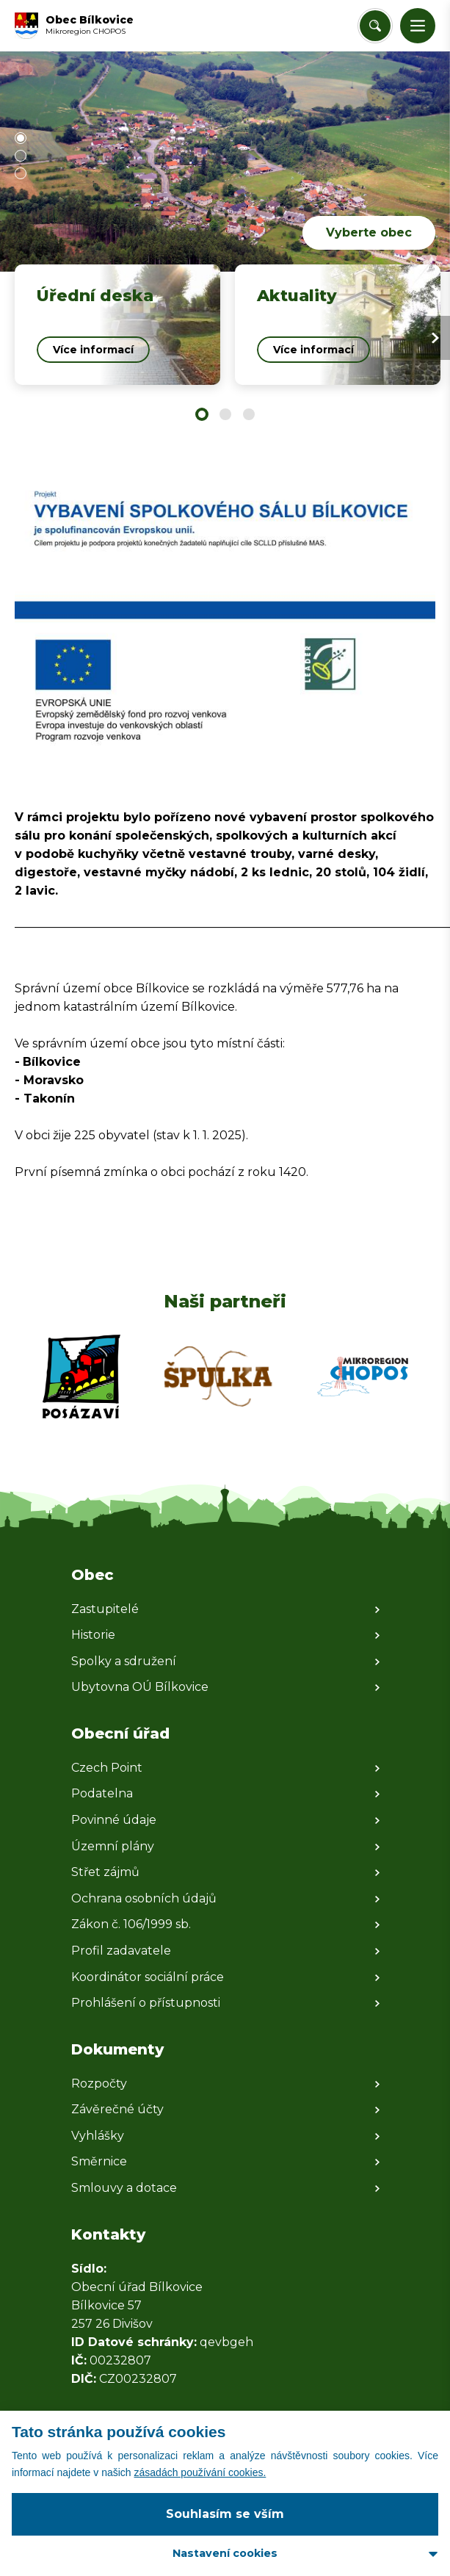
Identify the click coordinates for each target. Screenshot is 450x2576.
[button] (417, 25)
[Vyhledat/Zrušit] (375, 25)
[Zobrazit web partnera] (81, 1376)
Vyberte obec (369, 232)
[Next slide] (435, 338)
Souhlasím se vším (225, 2514)
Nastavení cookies (225, 2553)
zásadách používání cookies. (200, 2472)
